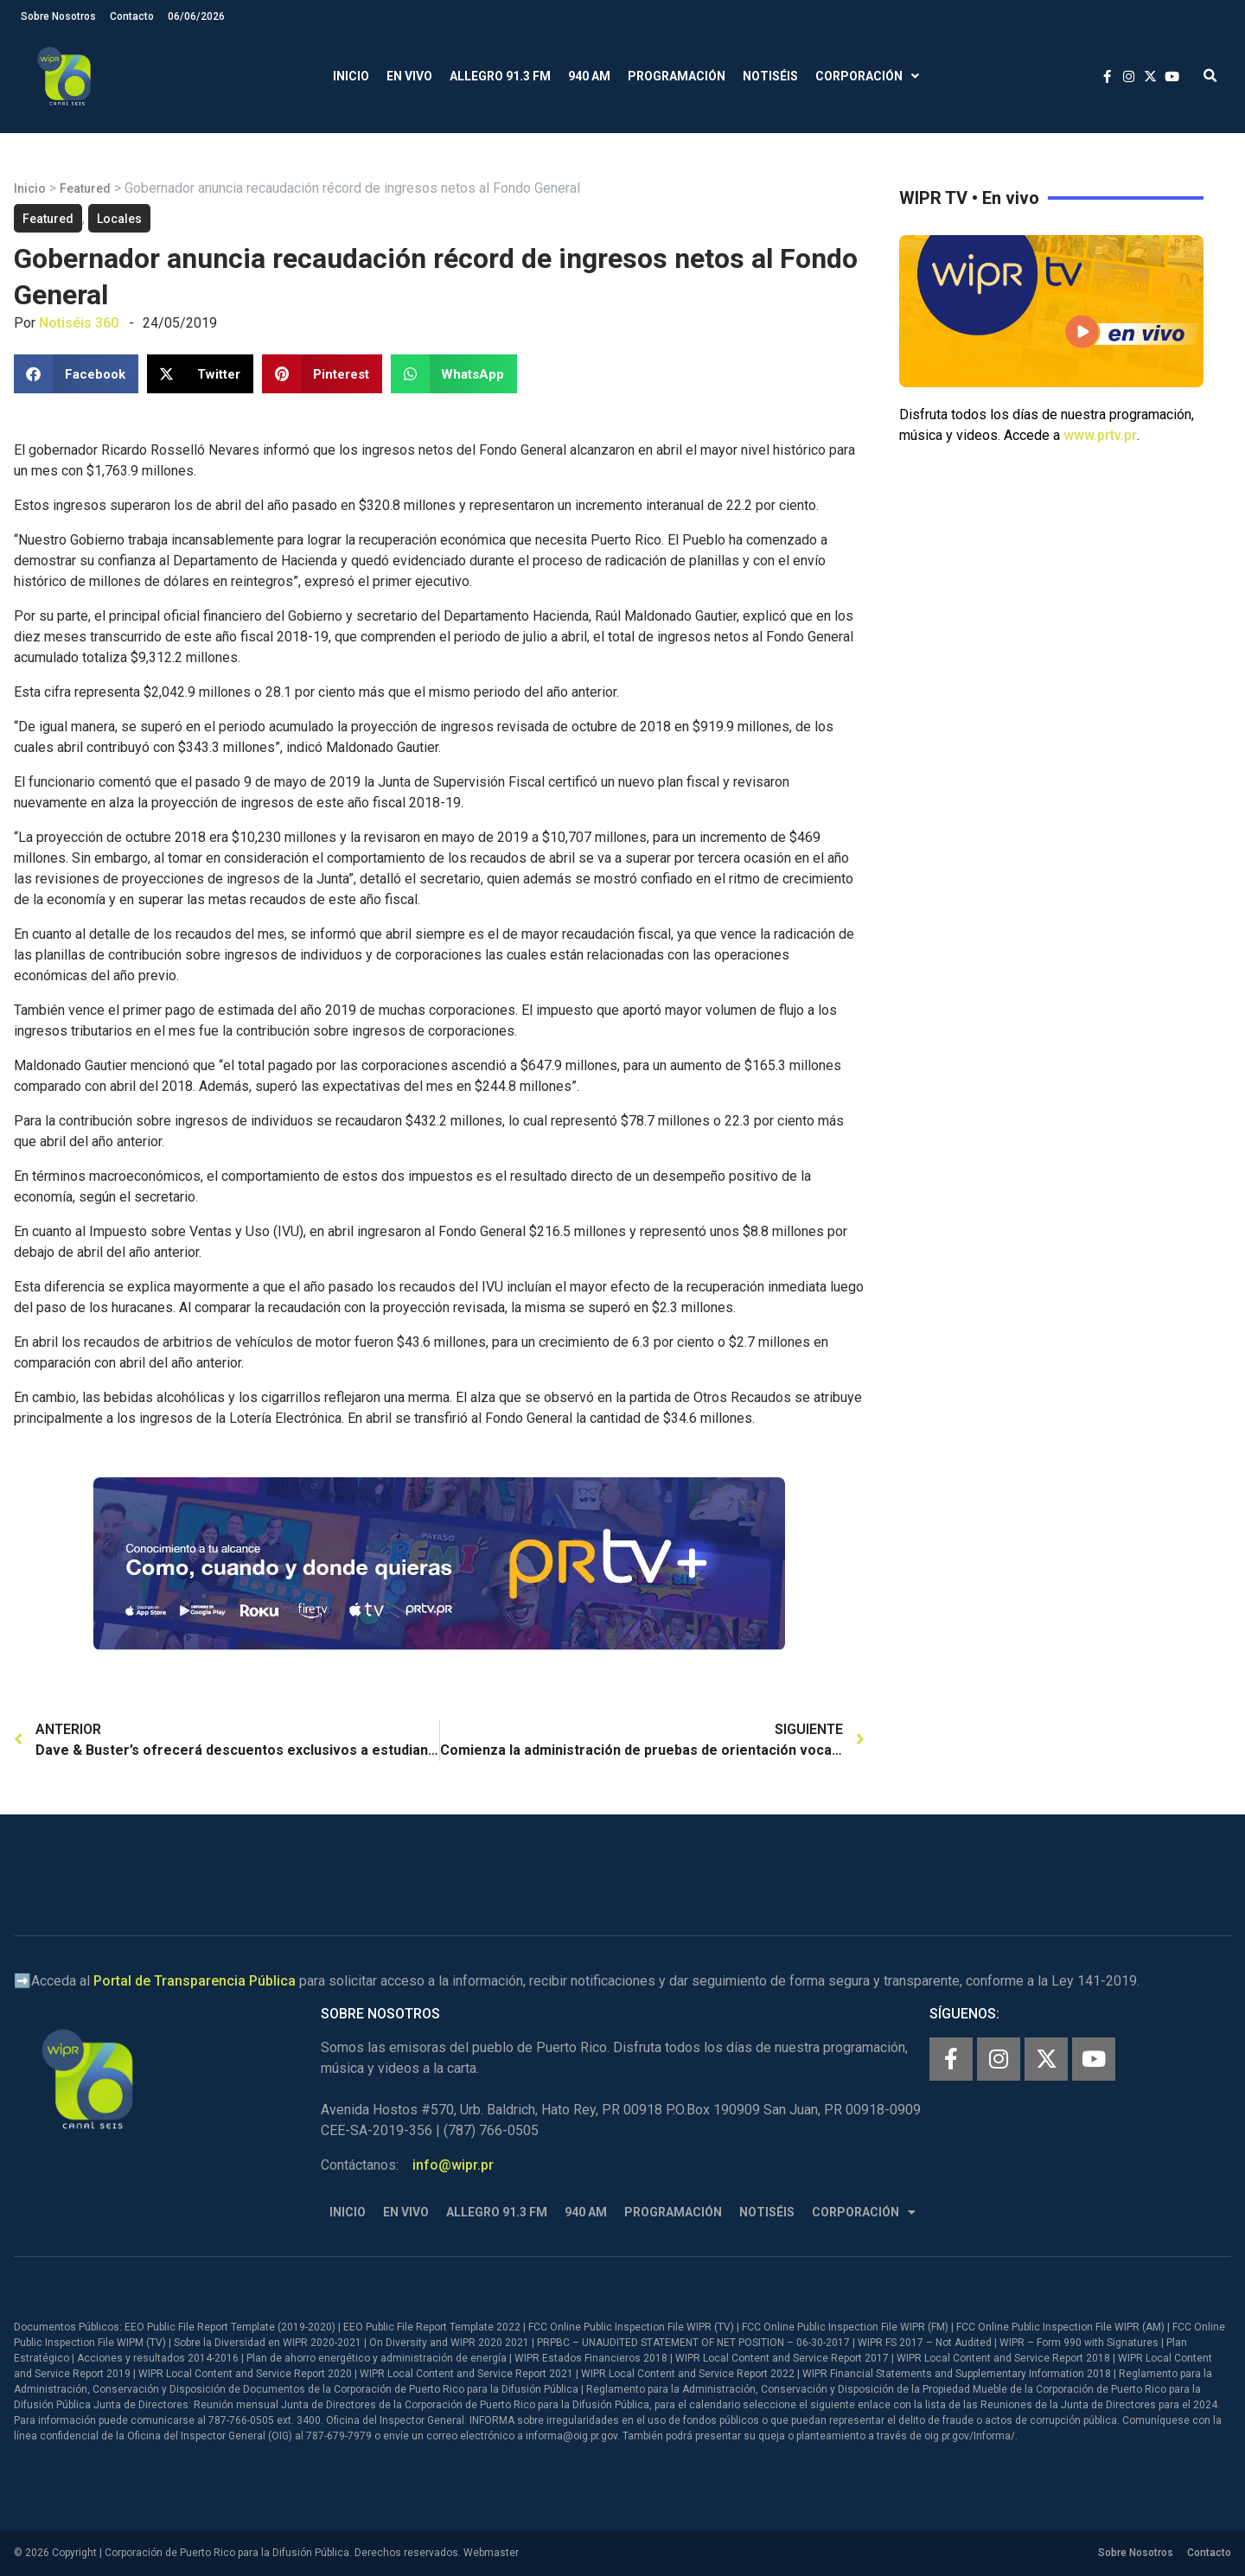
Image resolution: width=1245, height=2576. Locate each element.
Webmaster (491, 2553)
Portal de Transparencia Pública (194, 1981)
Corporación (867, 76)
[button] (1210, 76)
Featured (85, 188)
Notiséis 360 (78, 323)
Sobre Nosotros (58, 16)
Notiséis (770, 76)
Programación (676, 76)
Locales (119, 219)
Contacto (132, 16)
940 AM (589, 76)
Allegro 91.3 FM (500, 76)
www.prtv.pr (1100, 435)
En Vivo (409, 76)
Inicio (351, 76)
